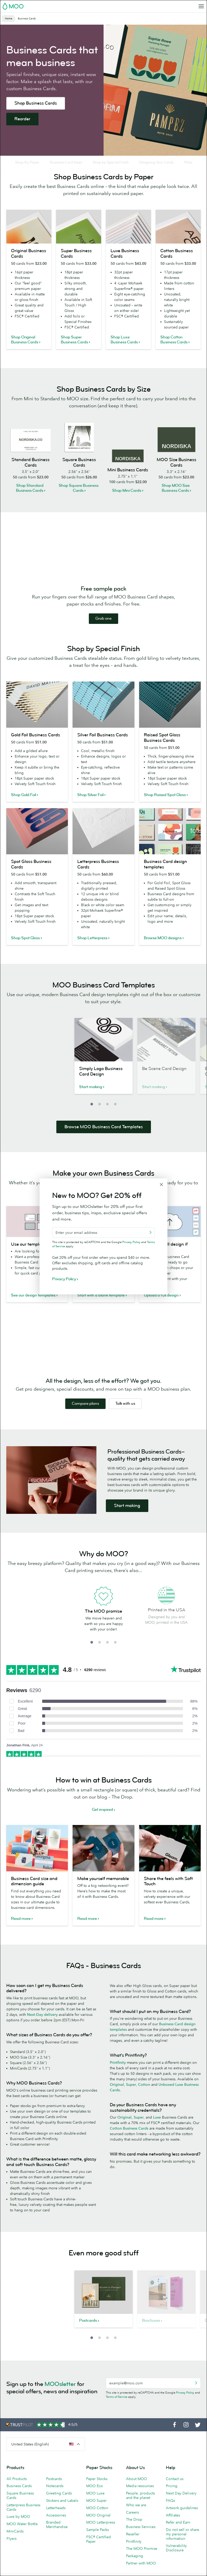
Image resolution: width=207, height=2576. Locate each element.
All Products (17, 2491)
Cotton (144, 2097)
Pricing (171, 2499)
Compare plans (85, 1416)
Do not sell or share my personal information (182, 2547)
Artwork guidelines (182, 2521)
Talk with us (125, 1416)
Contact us (174, 2491)
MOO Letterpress (100, 2535)
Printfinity (118, 2075)
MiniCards (15, 2544)
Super (131, 2097)
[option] (103, 1072)
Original (117, 2097)
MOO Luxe (95, 2506)
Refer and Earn (178, 2535)
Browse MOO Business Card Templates (103, 1140)
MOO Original (98, 2528)
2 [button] (100, 1117)
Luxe (157, 2130)
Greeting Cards (59, 2506)
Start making (127, 1518)
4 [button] (115, 1117)
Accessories (56, 2528)
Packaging (134, 2569)
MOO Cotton (97, 2521)
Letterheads (56, 2521)
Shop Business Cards (35, 103)
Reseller (132, 2547)
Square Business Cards (20, 2508)
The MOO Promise (141, 2561)
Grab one (103, 631)
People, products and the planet (140, 2508)
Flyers (12, 2551)
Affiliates (173, 2528)
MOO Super (96, 2513)
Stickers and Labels (62, 2513)
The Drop (134, 2532)
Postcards (54, 2491)
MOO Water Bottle (22, 2537)
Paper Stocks (96, 2491)
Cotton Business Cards (129, 2141)
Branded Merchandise (57, 2537)
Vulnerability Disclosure (176, 2561)
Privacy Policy (185, 2405)
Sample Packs (97, 2542)
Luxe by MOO (18, 2529)
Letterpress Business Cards (23, 2520)
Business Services (140, 2539)
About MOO (136, 2491)
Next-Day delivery (42, 2027)
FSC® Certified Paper (98, 2552)
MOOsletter (60, 2397)
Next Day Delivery (181, 2506)
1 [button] (92, 1117)
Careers (132, 2525)
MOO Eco (94, 2499)
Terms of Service (116, 2410)
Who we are (136, 2518)
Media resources (140, 2499)
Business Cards (19, 2499)
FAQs (170, 2513)
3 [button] (107, 1117)
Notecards (54, 2499)
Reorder (22, 119)
